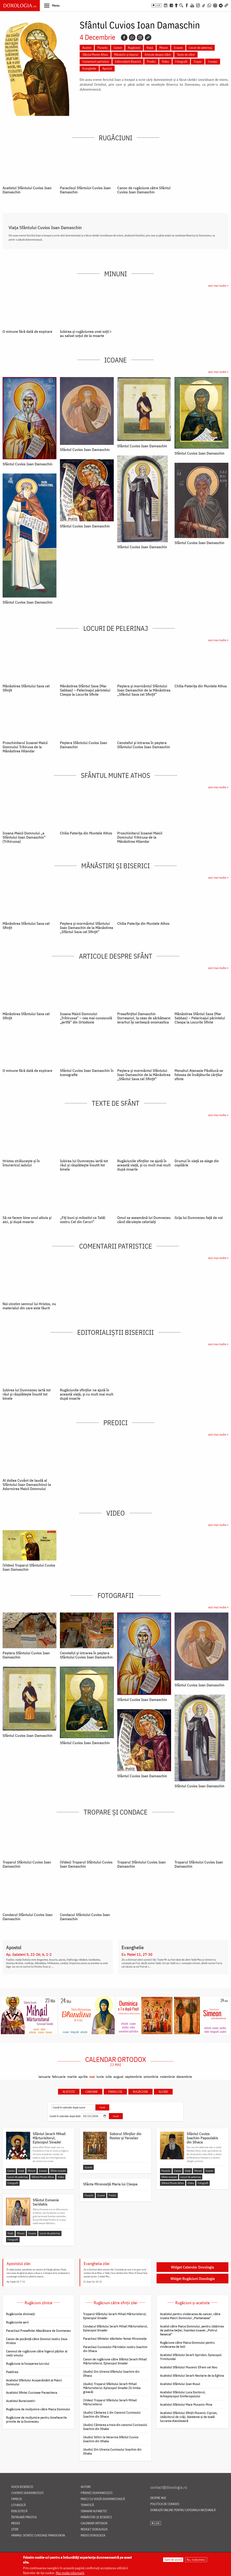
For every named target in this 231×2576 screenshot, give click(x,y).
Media (15, 2538)
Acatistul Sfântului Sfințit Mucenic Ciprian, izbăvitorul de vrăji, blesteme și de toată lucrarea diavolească (188, 2431)
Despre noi (158, 2512)
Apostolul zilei (18, 2278)
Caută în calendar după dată (65, 2131)
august (118, 2091)
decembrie (184, 2091)
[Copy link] (148, 37)
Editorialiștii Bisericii (128, 61)
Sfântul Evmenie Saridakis (46, 2216)
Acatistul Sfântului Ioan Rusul (180, 2398)
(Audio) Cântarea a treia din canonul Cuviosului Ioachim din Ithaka (115, 2441)
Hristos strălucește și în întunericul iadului (21, 1178)
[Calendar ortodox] (165, 5)
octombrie (151, 2091)
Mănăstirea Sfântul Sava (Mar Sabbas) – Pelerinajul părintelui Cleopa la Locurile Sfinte (85, 705)
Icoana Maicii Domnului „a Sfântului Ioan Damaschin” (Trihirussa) (24, 852)
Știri (15, 2544)
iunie (100, 2091)
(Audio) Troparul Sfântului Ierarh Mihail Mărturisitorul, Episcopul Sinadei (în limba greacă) (111, 2402)
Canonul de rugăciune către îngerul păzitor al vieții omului (36, 2368)
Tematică (87, 2520)
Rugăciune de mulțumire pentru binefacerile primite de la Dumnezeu (36, 2434)
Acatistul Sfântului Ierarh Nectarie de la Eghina (192, 2390)
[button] (52, 5)
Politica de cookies (164, 2518)
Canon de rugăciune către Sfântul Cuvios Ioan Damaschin (144, 190)
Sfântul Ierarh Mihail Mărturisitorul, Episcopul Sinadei (49, 2152)
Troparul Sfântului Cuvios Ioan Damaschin (27, 1879)
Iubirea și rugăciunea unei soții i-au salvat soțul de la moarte (86, 348)
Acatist (86, 48)
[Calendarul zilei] (171, 5)
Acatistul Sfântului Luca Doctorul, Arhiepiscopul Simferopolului (183, 2409)
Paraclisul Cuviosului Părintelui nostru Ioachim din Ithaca (115, 2363)
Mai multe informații (70, 2572)
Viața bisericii (22, 2501)
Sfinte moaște (58, 2185)
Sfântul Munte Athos (95, 55)
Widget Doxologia (94, 2544)
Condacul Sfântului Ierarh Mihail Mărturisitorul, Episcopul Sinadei (115, 2343)
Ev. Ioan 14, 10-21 (93, 2296)
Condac (212, 61)
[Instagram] (198, 5)
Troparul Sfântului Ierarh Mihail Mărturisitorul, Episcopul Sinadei (114, 2330)
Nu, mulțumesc (196, 2560)
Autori (86, 2501)
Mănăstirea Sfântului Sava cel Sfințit (26, 703)
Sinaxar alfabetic (94, 2526)
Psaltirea (12, 2386)
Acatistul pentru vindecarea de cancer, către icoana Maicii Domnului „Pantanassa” (190, 2330)
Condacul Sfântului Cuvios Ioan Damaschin (28, 1931)
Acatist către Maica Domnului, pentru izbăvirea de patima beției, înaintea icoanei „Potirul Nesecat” (192, 2345)
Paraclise (115, 2106)
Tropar (198, 61)
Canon (118, 48)
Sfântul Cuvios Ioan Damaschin (27, 478)
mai (92, 2091)
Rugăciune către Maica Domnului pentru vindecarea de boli (187, 2359)
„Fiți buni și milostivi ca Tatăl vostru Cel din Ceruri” (82, 1234)
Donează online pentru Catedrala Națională (183, 2525)
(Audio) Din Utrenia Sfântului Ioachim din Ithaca (111, 2388)
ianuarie (44, 2091)
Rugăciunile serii (17, 2337)
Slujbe (163, 2106)
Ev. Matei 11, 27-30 (137, 1969)
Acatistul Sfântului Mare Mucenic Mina (186, 2419)
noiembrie (167, 2091)
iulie (108, 2091)
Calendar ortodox (115, 2076)
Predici (151, 61)
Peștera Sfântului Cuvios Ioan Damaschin (83, 759)
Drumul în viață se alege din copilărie (197, 1178)
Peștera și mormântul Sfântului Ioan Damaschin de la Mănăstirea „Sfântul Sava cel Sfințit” (143, 705)
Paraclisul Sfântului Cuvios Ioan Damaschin (85, 190)
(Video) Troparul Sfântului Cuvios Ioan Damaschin (29, 1582)
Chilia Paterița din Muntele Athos (201, 701)
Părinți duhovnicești (97, 2507)
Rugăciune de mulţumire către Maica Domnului (38, 2424)
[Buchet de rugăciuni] (176, 5)
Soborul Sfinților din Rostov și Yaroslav (125, 2150)
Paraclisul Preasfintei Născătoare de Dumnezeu (38, 2345)
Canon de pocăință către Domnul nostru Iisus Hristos (36, 2355)
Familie (16, 2513)
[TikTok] (203, 5)
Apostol (107, 68)
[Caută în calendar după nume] (73, 2122)
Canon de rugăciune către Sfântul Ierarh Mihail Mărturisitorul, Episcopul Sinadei (115, 2376)
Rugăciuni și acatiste (192, 2317)
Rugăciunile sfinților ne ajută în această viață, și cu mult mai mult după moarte (144, 1180)
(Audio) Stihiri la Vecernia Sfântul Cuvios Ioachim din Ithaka (110, 2454)
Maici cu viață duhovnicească (103, 2513)
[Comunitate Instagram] (215, 5)
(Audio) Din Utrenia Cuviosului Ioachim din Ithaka (112, 2466)
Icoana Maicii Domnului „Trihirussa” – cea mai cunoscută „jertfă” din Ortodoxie (86, 1032)
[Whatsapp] (132, 37)
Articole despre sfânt (158, 55)
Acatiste (69, 2106)
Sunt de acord (173, 2560)
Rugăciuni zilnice (38, 2317)
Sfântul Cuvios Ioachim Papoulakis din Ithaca (202, 2152)
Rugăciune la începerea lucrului (27, 2378)
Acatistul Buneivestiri (20, 2415)
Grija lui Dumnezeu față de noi (199, 1232)
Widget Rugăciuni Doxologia (192, 2293)
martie (72, 2091)
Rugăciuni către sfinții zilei (115, 2317)
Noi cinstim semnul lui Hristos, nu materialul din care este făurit (29, 1320)
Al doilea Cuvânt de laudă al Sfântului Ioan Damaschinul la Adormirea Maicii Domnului (27, 1499)
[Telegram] (221, 5)
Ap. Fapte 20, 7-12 (16, 2296)
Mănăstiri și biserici (126, 55)
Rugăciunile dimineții (20, 2328)
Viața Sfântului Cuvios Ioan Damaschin (103, 227)
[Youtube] (192, 5)
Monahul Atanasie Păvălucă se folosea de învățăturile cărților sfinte (199, 1089)
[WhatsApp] (209, 5)
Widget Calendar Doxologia (192, 2281)
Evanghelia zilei (96, 2278)
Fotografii (181, 61)
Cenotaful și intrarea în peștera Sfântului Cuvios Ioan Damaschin (143, 759)
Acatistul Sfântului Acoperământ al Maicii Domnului (34, 2397)
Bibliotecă (19, 2526)
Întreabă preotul (24, 2532)
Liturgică (18, 2520)
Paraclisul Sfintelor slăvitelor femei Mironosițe (115, 2353)
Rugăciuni (134, 48)
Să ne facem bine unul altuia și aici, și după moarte (27, 1234)
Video (165, 61)
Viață (149, 48)
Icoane (178, 48)
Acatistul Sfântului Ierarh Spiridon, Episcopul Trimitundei (190, 2371)
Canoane (91, 2106)
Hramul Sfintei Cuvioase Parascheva (38, 2550)
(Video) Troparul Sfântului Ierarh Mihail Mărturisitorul (110, 2417)
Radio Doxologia (93, 2550)
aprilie (83, 2091)
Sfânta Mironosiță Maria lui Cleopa (110, 2199)
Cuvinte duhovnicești (27, 2507)
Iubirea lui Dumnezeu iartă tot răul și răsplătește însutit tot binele (84, 1180)
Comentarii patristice (95, 61)
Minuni (163, 48)
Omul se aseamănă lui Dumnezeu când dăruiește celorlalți (144, 1234)
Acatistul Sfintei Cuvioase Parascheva (31, 2407)
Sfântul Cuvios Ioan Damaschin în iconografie (87, 1087)
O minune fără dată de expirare (27, 346)
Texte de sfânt (186, 55)
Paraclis (102, 48)
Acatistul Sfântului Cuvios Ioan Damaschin (27, 190)
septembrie (133, 2091)
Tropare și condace (116, 1826)
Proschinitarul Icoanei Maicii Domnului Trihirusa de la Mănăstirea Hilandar (25, 761)
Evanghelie (89, 68)
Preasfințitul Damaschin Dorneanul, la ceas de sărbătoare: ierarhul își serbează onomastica (144, 1032)
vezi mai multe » (218, 300)
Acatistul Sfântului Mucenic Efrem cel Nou (188, 2382)
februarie (58, 2091)
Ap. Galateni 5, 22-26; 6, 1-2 (29, 1969)
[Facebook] (187, 5)
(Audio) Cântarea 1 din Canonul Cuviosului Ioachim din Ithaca (112, 2429)
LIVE (158, 5)
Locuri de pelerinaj (200, 48)
